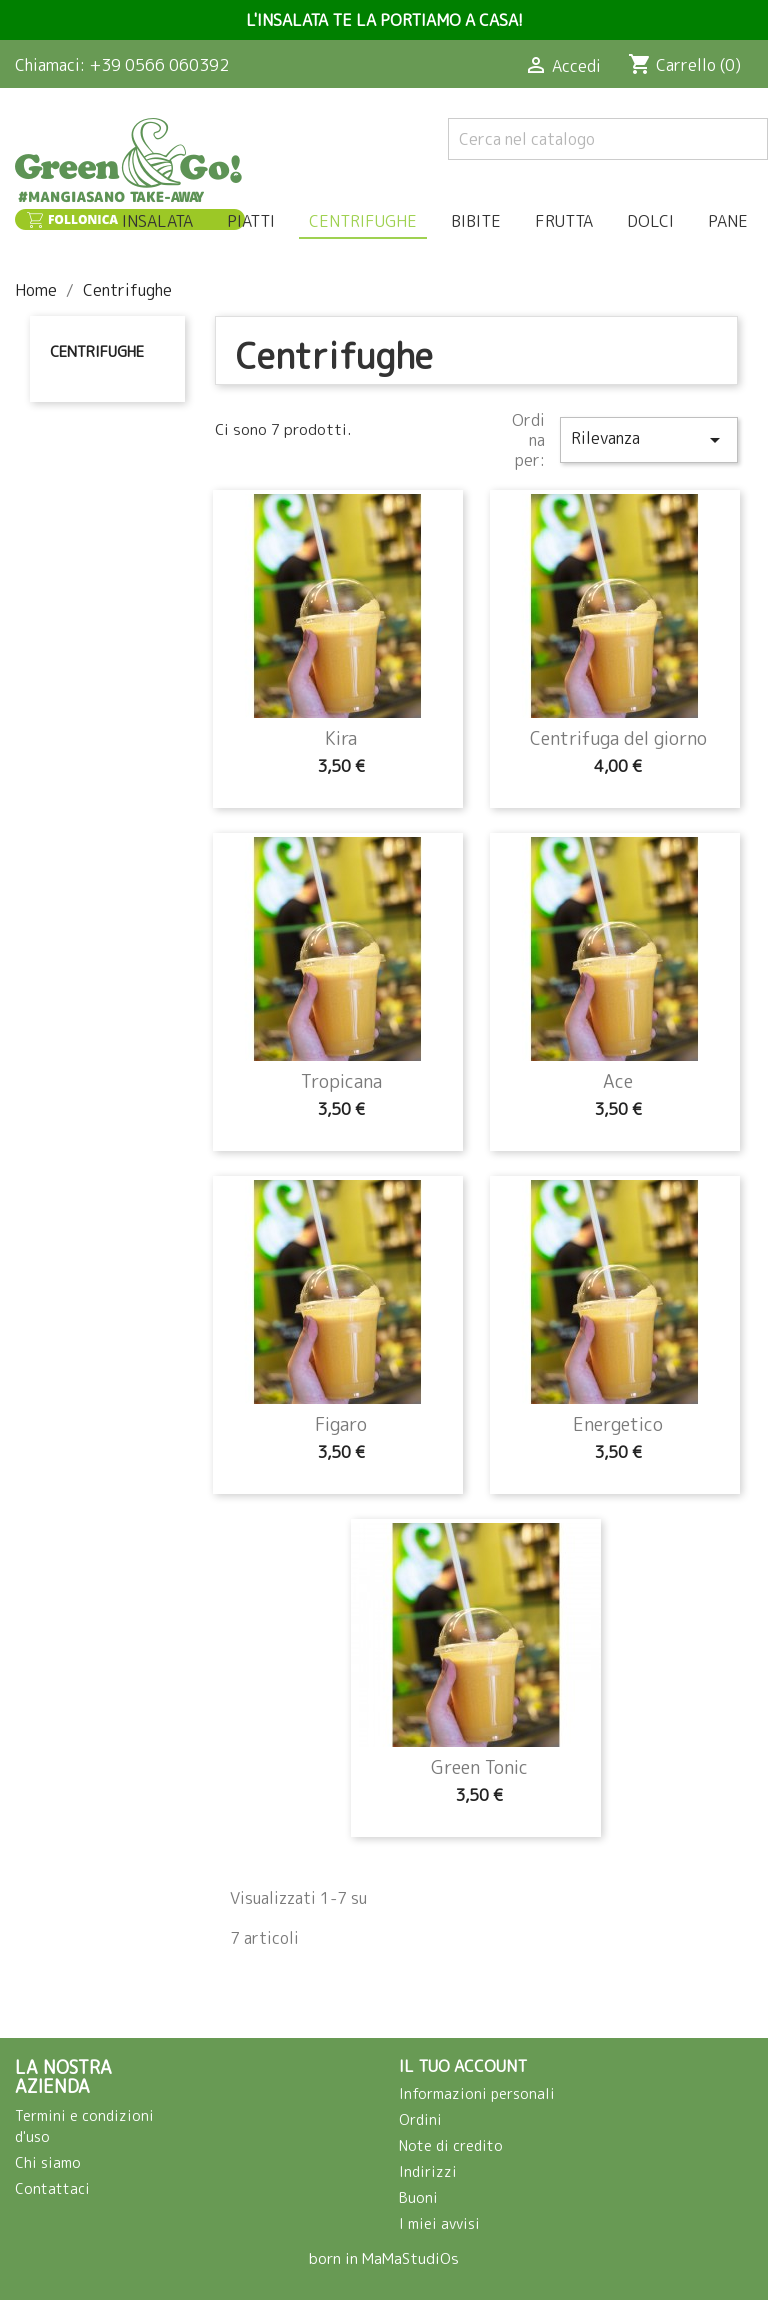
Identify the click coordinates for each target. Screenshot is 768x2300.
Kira (341, 738)
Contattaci (52, 2188)
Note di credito (451, 2145)
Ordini (420, 2119)
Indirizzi (428, 2171)
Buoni (418, 2197)
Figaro (341, 1424)
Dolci (650, 221)
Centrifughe (363, 221)
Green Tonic (479, 1767)
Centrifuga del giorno (618, 738)
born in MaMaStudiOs (384, 2258)
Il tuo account (463, 2066)
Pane (728, 221)
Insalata (157, 221)
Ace (618, 1081)
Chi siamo (48, 2162)
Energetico (618, 1424)
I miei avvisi (439, 2223)
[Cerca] (608, 139)
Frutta (564, 221)
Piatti (251, 221)
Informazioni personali (477, 2093)
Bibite (476, 221)
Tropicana (341, 1081)
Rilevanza (649, 439)
